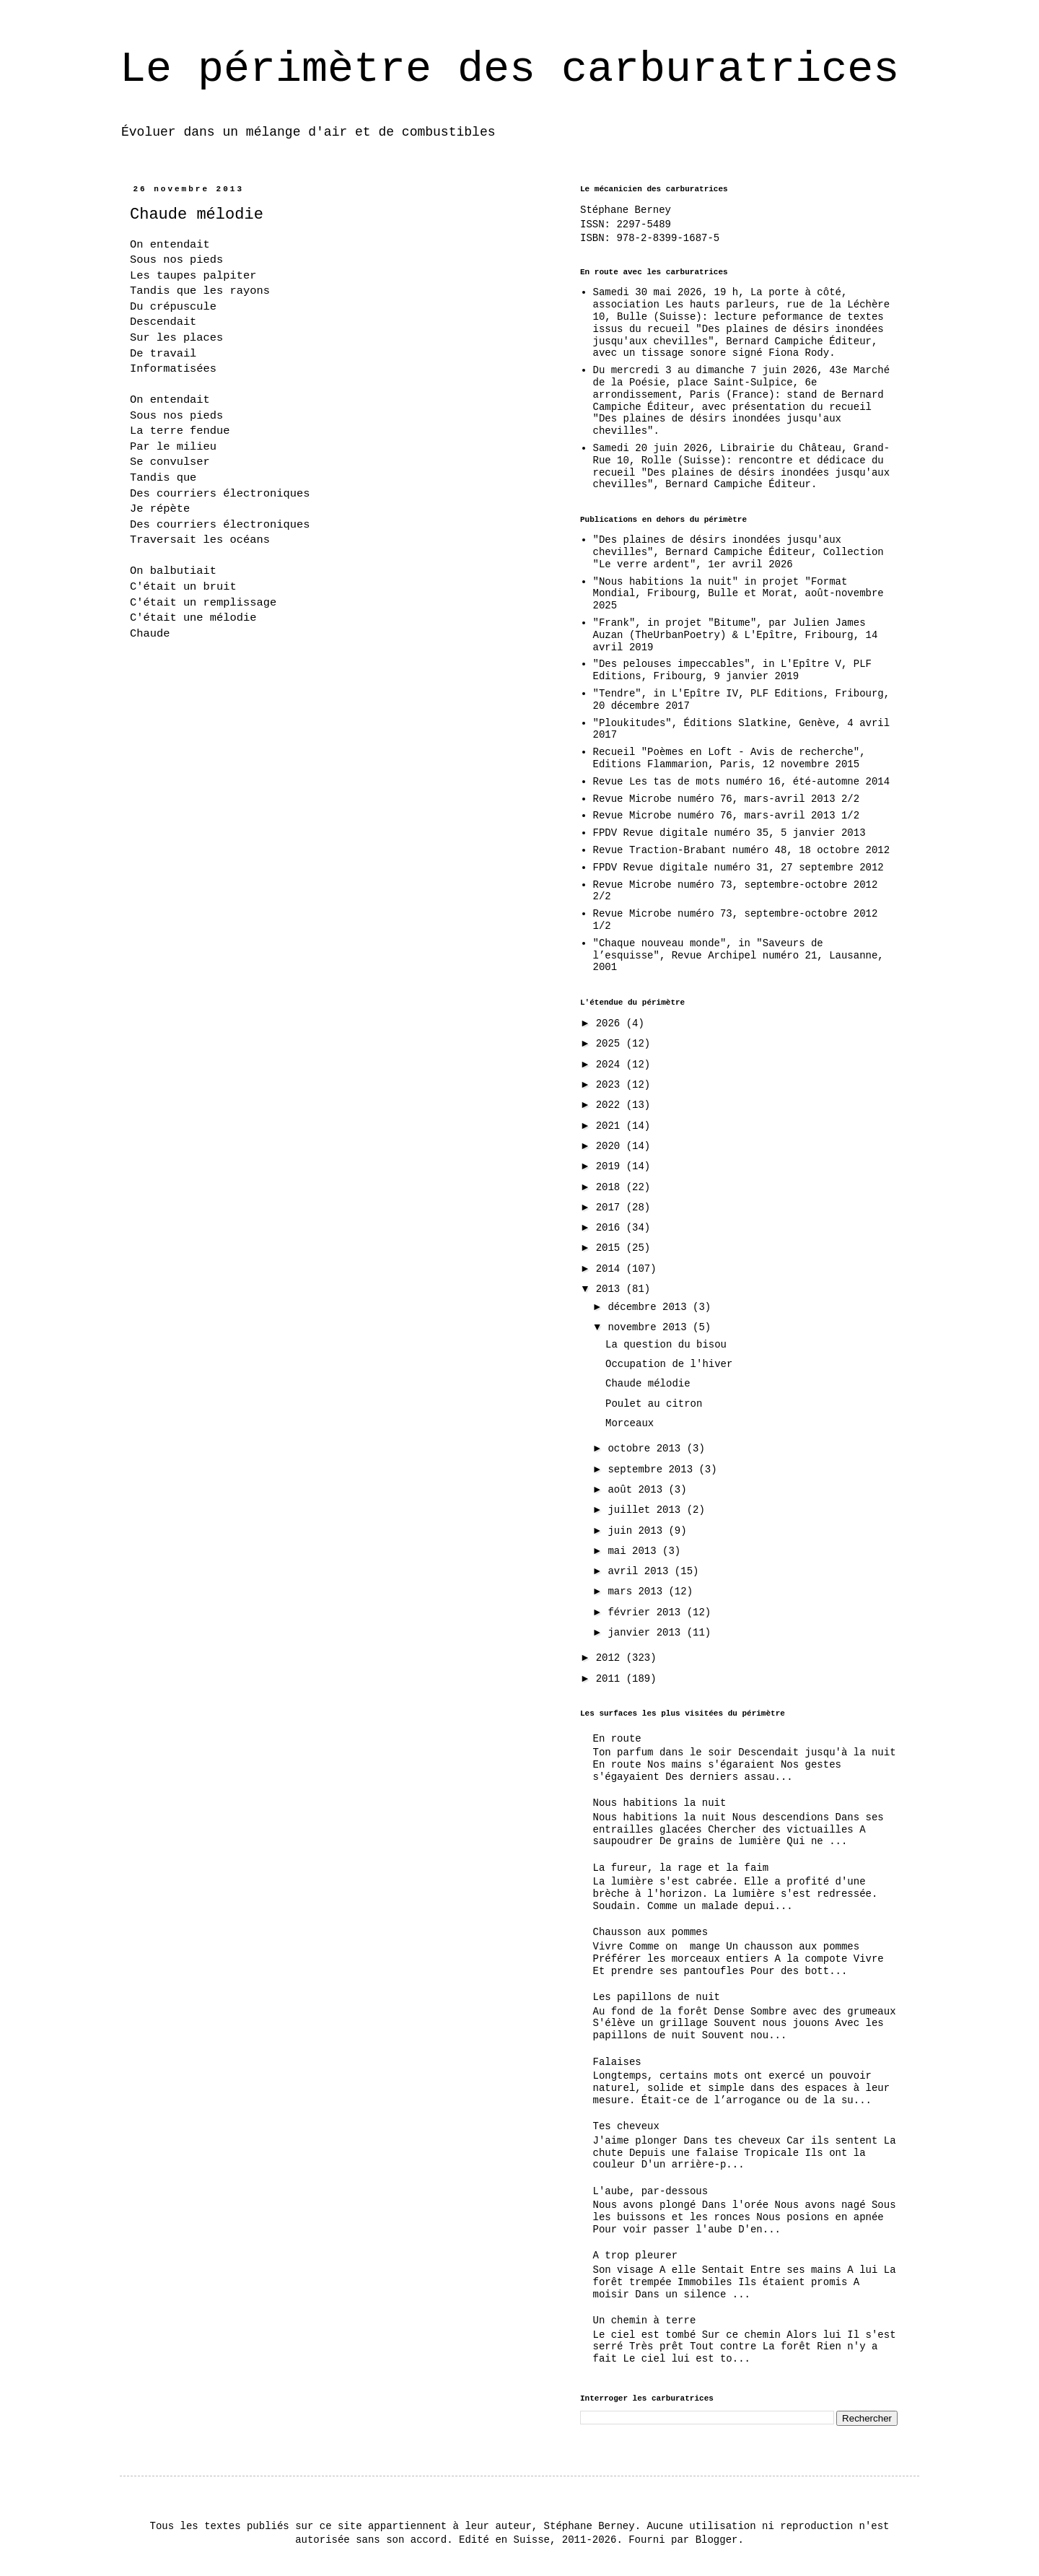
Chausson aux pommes (651, 1932)
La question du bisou (666, 1344)
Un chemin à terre (644, 2320)
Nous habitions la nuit (660, 1803)
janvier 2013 (647, 1632)
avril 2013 (641, 1571)
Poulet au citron (653, 1404)
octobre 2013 (647, 1448)
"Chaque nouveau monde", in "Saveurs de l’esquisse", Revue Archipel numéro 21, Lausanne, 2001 (738, 956)
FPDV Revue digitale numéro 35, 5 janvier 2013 (729, 833)
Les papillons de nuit (656, 1997)
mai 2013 (635, 1551)
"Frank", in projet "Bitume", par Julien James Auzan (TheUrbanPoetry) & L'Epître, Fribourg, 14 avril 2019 (735, 635)
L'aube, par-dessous (651, 2191)
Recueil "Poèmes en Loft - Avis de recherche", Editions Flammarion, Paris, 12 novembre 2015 (729, 758)
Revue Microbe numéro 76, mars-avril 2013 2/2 (726, 799)
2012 (611, 1658)
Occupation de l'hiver (668, 1364)
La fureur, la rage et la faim (681, 1868)
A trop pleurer (635, 2255)
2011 (611, 1679)
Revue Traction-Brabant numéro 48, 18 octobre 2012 (741, 850)
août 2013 (638, 1490)
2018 (611, 1187)
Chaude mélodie (648, 1383)
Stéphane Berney (625, 210)
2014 (611, 1269)
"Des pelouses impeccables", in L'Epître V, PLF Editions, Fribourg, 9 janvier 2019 (732, 670)
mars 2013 (638, 1591)
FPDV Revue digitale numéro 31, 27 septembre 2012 (738, 867)
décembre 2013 (650, 1307)
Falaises (617, 2062)
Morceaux (629, 1423)
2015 (611, 1248)
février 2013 (647, 1612)
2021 (611, 1126)
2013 (611, 1289)
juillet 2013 (647, 1510)
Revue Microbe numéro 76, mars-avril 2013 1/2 (726, 815)
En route (617, 1739)
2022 (611, 1105)
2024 (611, 1064)
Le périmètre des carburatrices (509, 69)
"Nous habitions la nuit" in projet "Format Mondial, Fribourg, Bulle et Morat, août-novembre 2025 (738, 594)
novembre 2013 (650, 1327)
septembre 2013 (653, 1469)
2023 (611, 1085)
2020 (611, 1146)
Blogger (717, 2540)
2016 (611, 1228)
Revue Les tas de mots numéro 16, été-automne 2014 (741, 781)
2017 (611, 1207)
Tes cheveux (626, 2126)
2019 (611, 1166)
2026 (611, 1023)
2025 (611, 1043)
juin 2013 (638, 1531)
